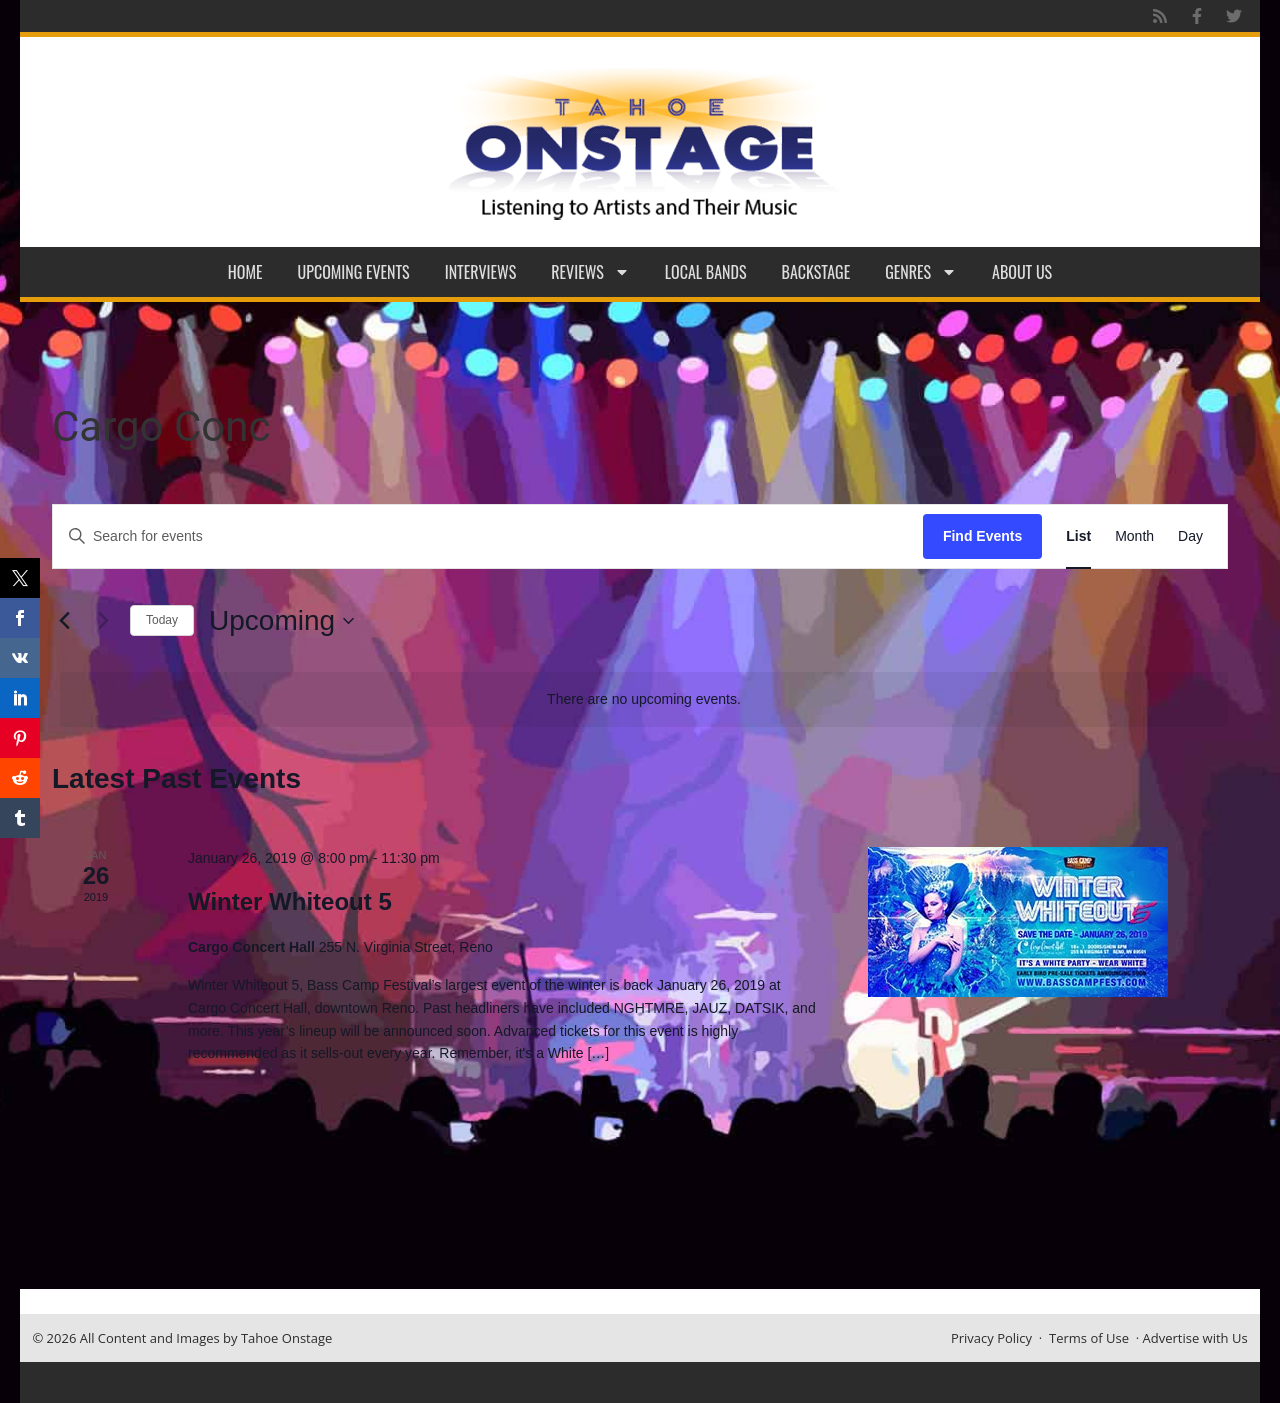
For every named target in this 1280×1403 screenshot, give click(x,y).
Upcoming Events (354, 272)
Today (162, 620)
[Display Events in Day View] (1190, 536)
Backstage (816, 272)
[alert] (644, 699)
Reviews (590, 272)
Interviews (481, 272)
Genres (921, 272)
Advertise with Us (1195, 1338)
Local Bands (706, 272)
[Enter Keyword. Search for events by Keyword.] (488, 536)
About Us (1022, 272)
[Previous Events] (64, 621)
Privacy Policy (991, 1338)
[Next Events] (103, 621)
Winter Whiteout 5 (290, 901)
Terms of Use (1089, 1338)
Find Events (982, 536)
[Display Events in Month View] (1134, 536)
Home (245, 272)
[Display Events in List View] (1078, 536)
